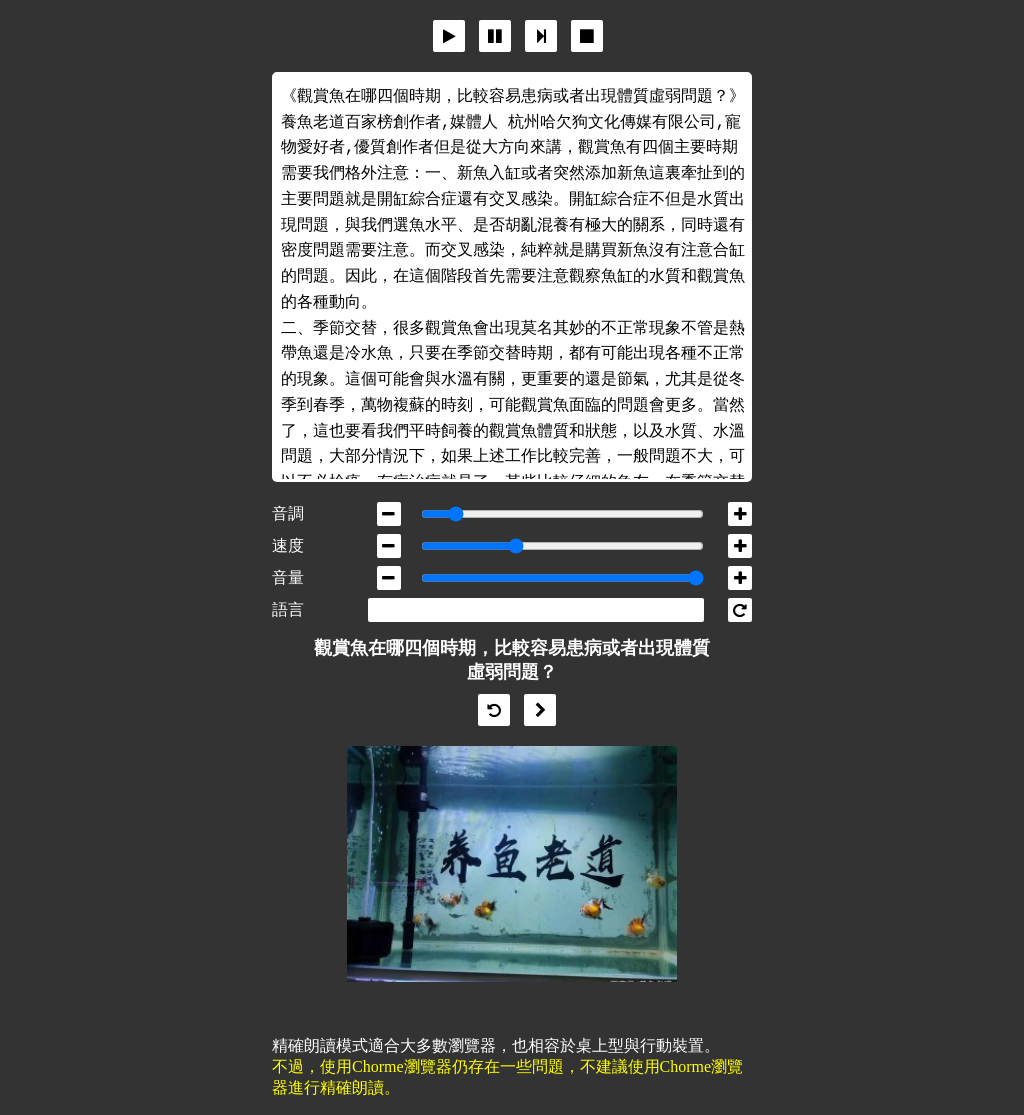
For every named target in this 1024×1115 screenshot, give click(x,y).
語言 (288, 609)
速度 (288, 545)
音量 (288, 577)
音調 (288, 513)
